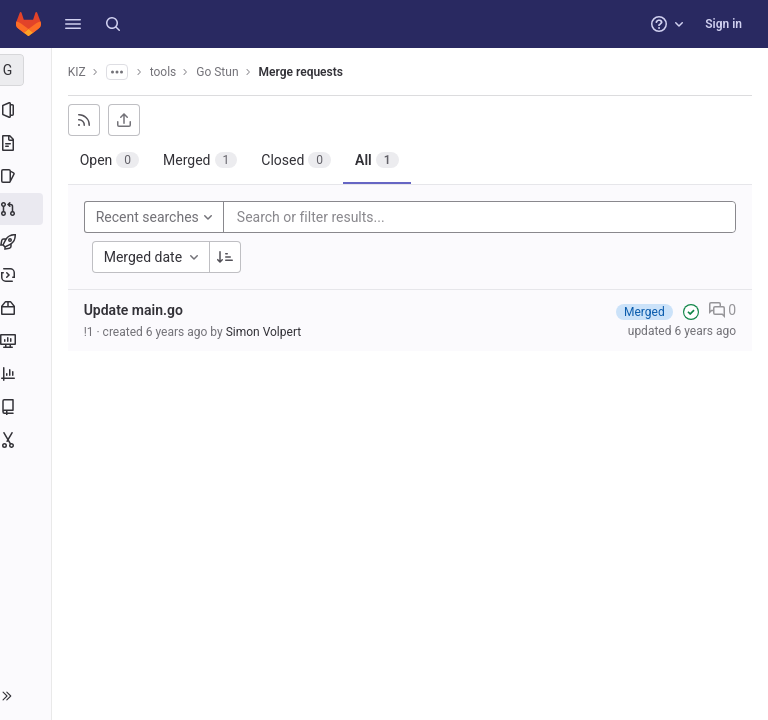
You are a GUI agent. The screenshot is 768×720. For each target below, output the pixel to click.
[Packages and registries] (27, 308)
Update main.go (137, 310)
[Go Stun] (28, 70)
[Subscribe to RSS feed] (88, 120)
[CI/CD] (27, 242)
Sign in (723, 24)
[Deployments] (27, 275)
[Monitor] (27, 341)
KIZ (81, 72)
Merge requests (305, 72)
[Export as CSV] (128, 120)
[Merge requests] (27, 209)
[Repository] (27, 143)
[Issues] (27, 176)
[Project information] (27, 110)
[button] (73, 24)
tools (167, 72)
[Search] (113, 24)
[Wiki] (27, 407)
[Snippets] (27, 440)
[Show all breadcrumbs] (121, 72)
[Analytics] (27, 374)
